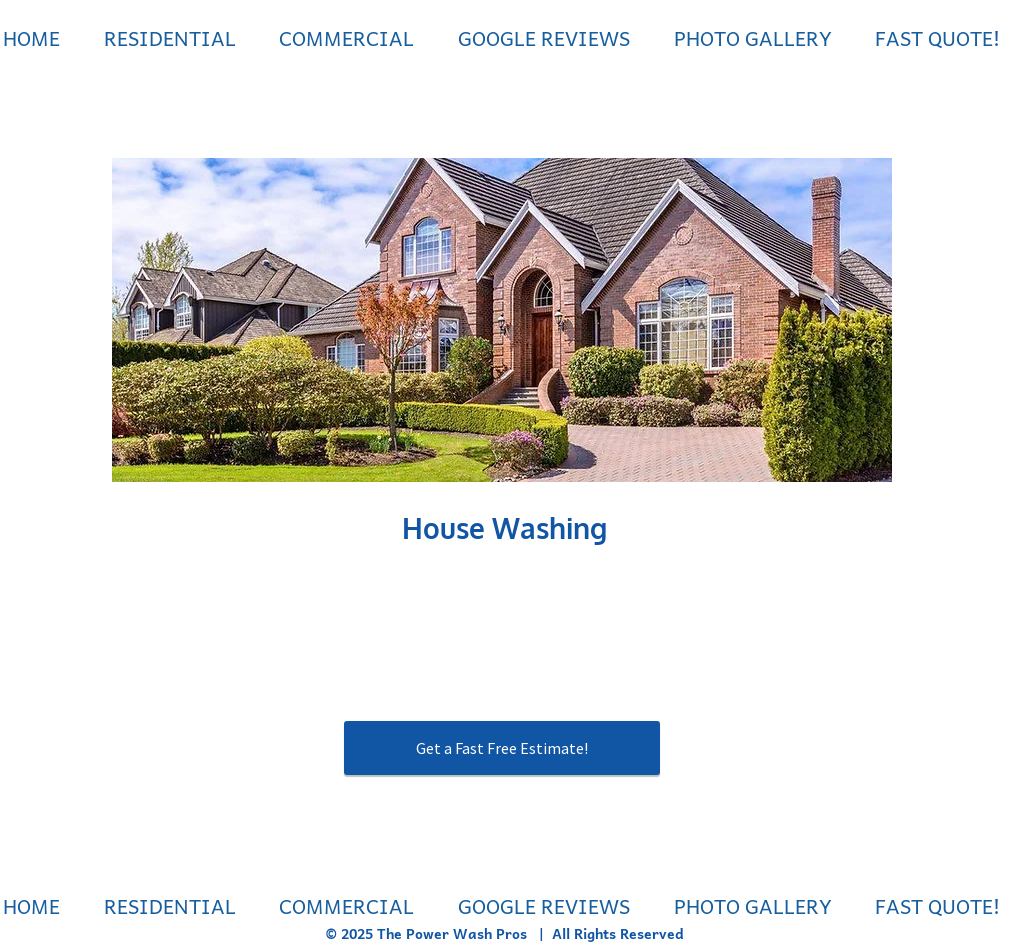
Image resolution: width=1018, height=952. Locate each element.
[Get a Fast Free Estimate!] (502, 748)
